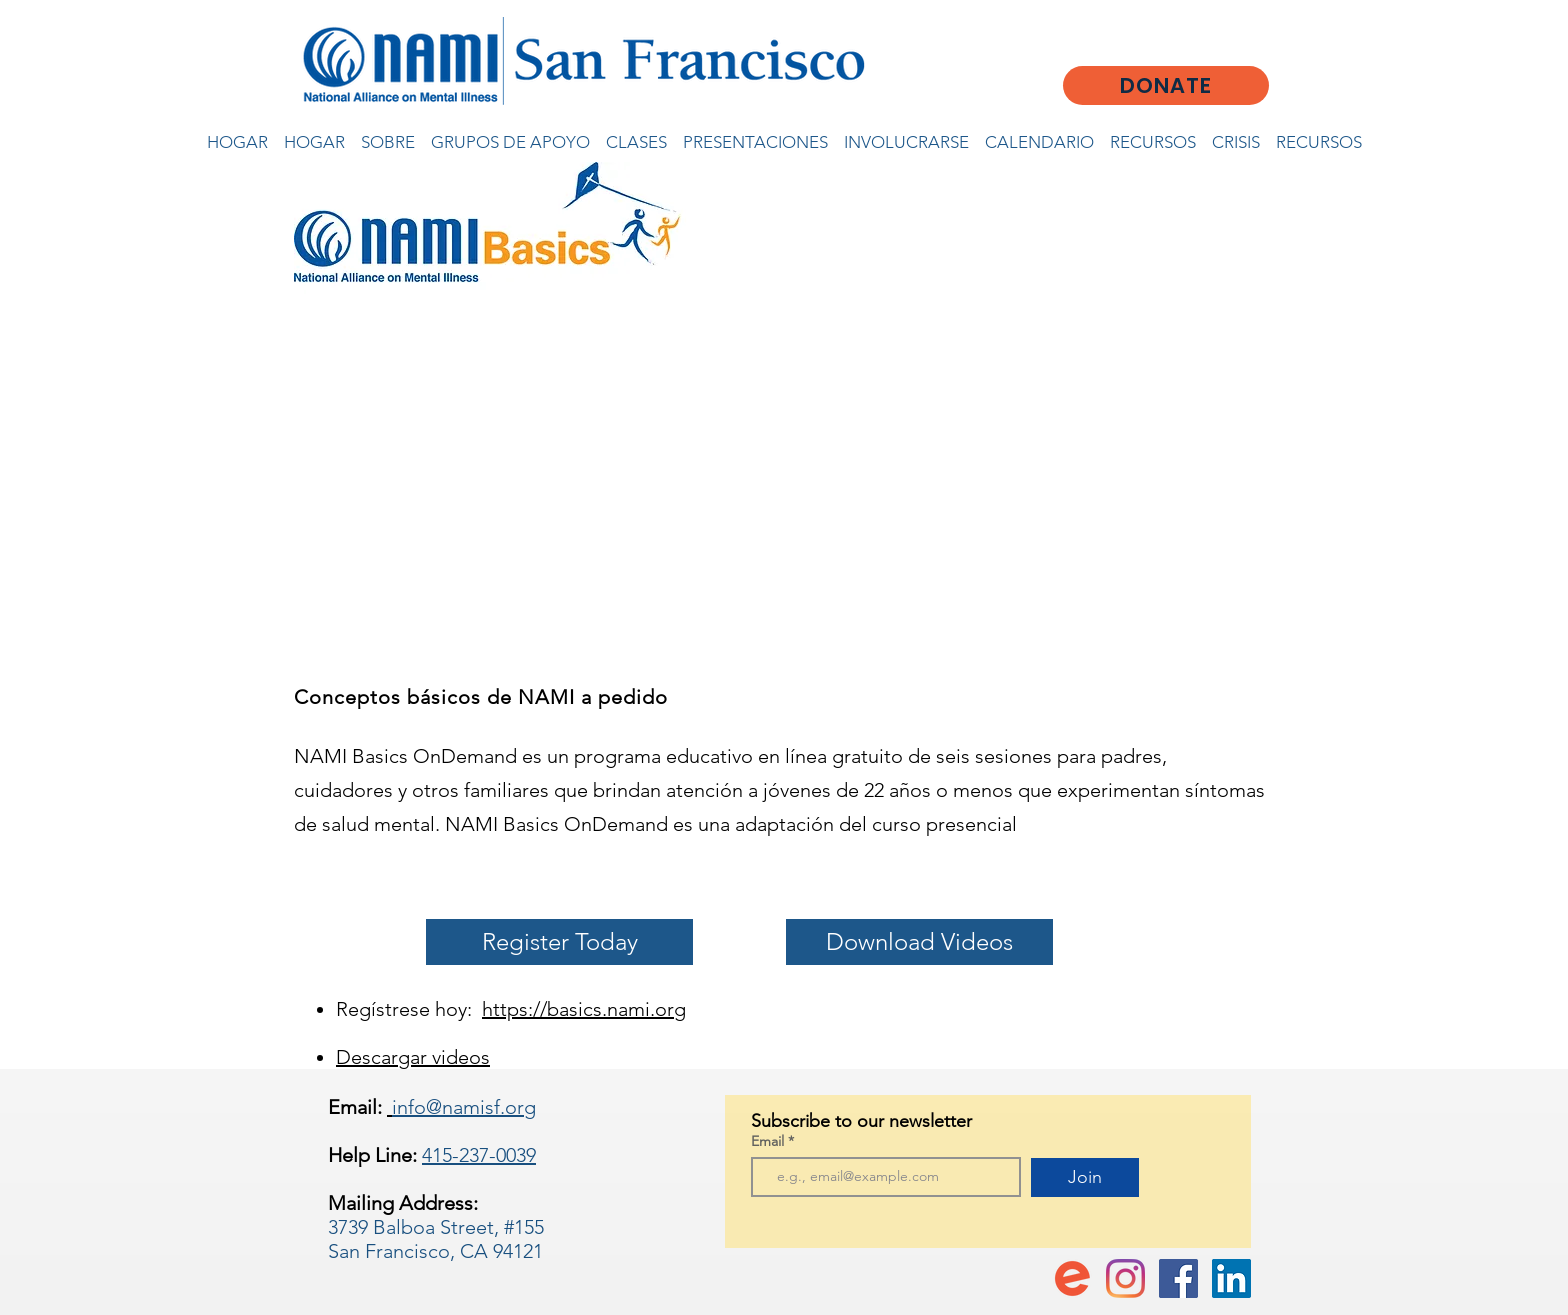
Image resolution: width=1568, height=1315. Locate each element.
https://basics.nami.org (584, 1009)
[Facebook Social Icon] (1178, 1278)
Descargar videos (413, 1057)
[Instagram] (1125, 1278)
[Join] (1085, 1177)
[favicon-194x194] (1072, 1278)
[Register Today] (559, 942)
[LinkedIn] (1231, 1278)
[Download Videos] (919, 942)
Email (769, 1141)
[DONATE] (1166, 85)
